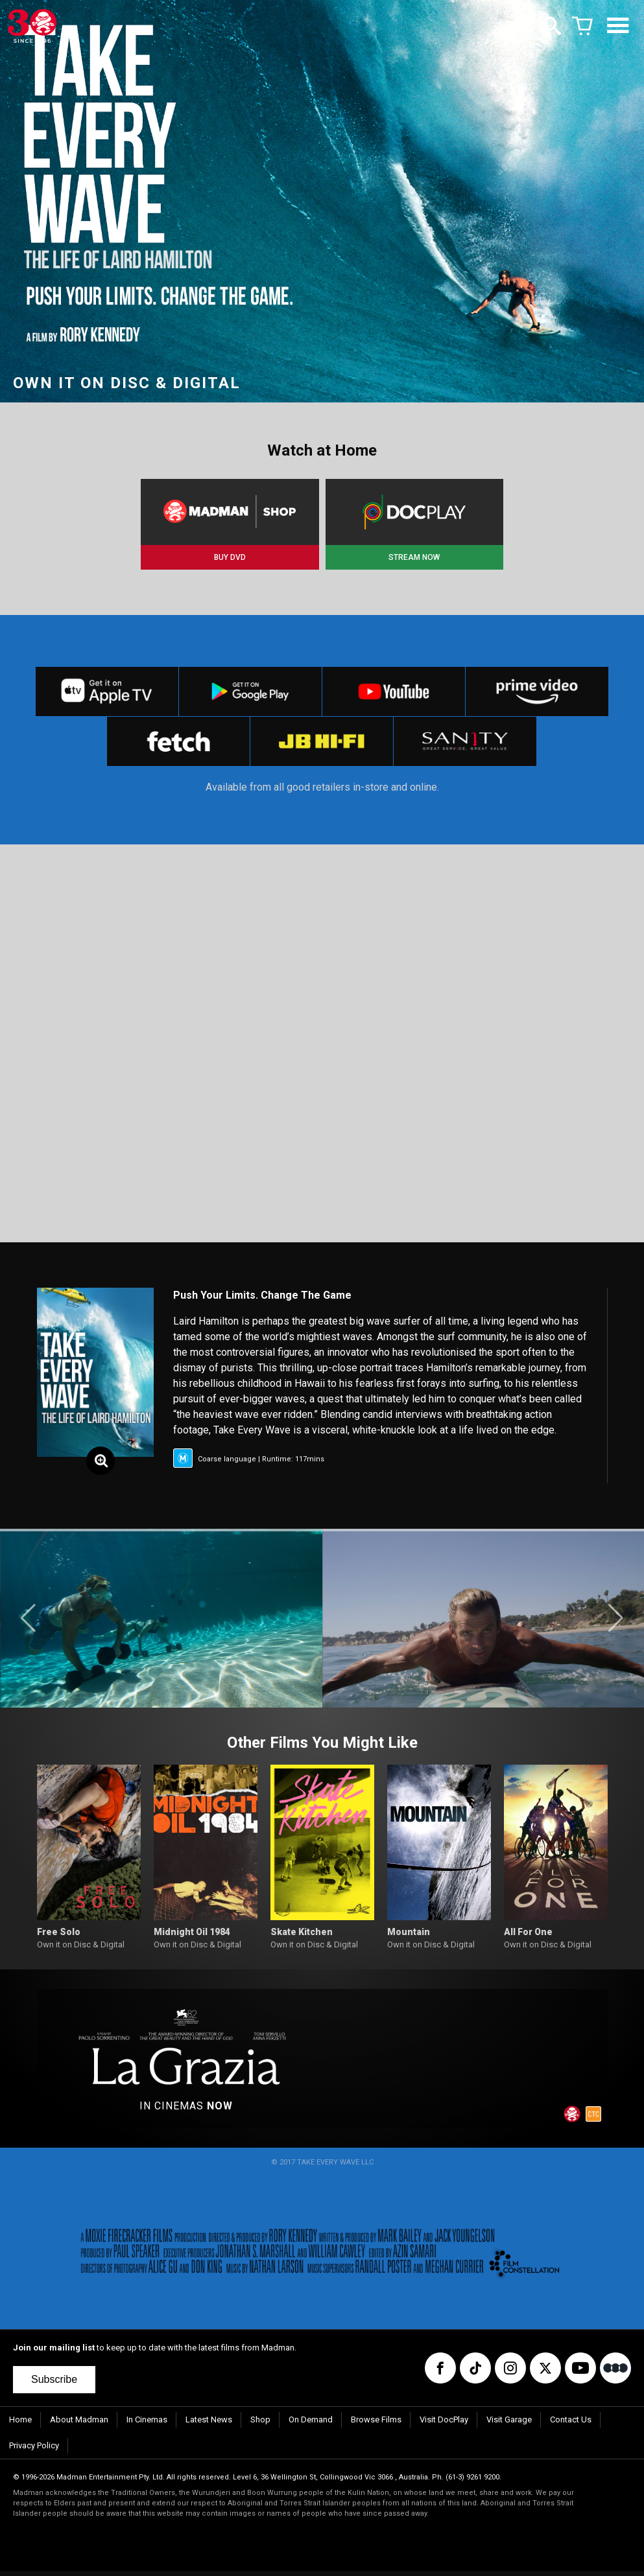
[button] (28, 1623)
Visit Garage (509, 2425)
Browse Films (376, 2425)
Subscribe (54, 2384)
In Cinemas (146, 2425)
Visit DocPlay (444, 2425)
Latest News (208, 2425)
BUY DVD (230, 557)
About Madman (79, 2425)
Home (20, 2425)
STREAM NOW (414, 557)
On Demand (311, 2425)
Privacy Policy (34, 2450)
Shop (260, 2425)
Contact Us (570, 2425)
